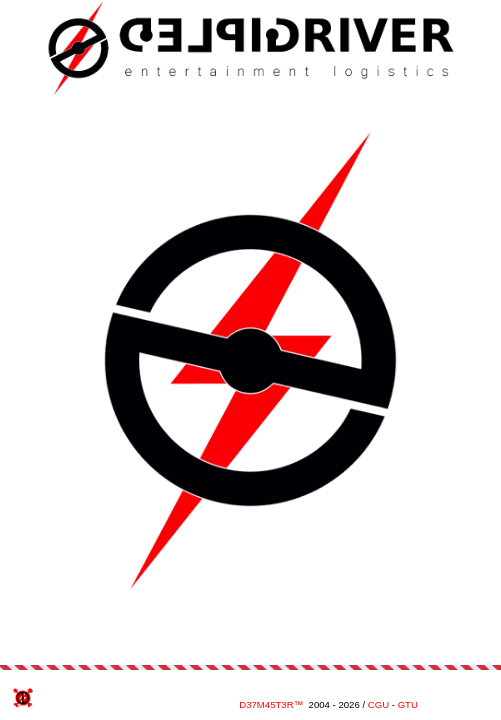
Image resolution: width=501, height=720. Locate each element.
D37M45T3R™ (271, 704)
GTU (408, 704)
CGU (378, 704)
